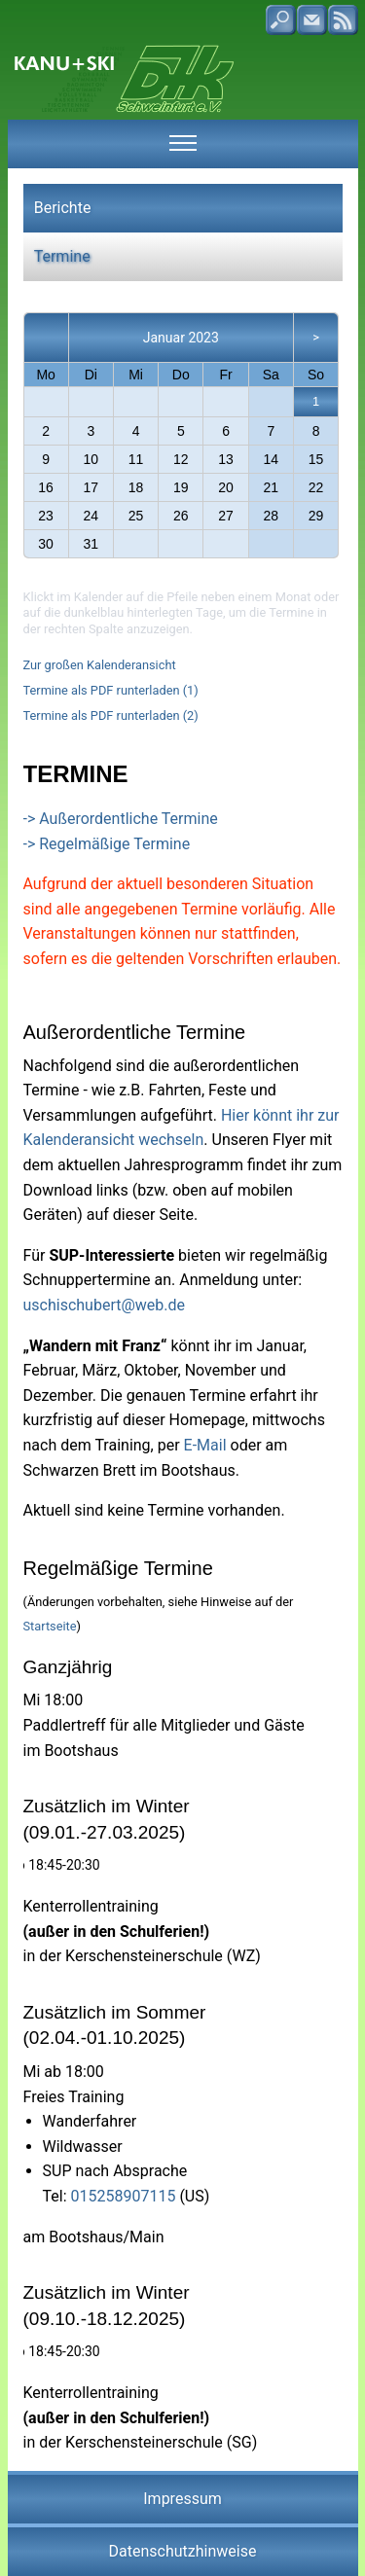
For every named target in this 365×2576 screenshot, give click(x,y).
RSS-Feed (343, 20)
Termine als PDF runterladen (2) (111, 715)
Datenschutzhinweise (183, 2551)
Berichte (62, 207)
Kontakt (312, 20)
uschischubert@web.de (104, 1305)
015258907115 (123, 2196)
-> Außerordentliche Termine (120, 818)
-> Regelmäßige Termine (107, 844)
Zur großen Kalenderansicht (99, 665)
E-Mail (205, 1445)
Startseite (50, 1626)
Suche (281, 20)
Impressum (182, 2498)
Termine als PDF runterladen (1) (111, 690)
